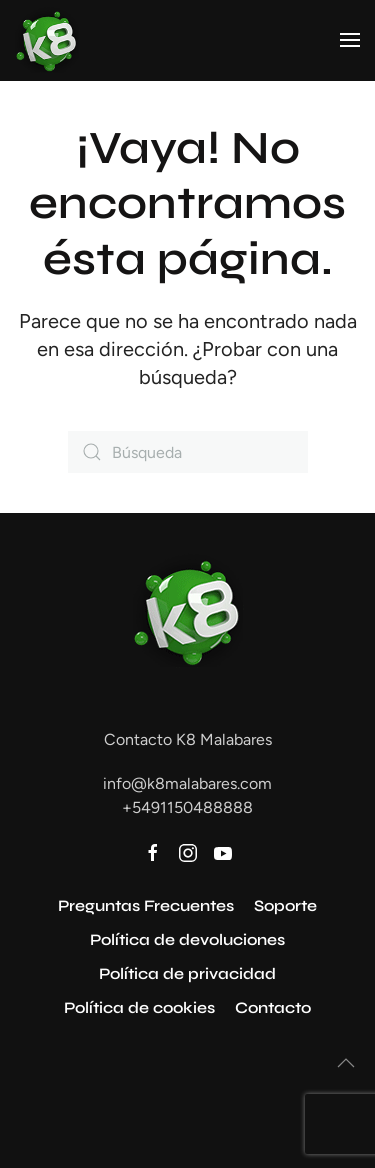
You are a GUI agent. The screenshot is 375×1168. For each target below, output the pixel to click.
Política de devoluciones (187, 939)
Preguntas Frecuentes (146, 905)
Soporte (285, 905)
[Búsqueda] (188, 452)
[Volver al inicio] (47, 40)
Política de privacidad (187, 973)
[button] (350, 40)
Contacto (273, 1007)
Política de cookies (139, 1007)
